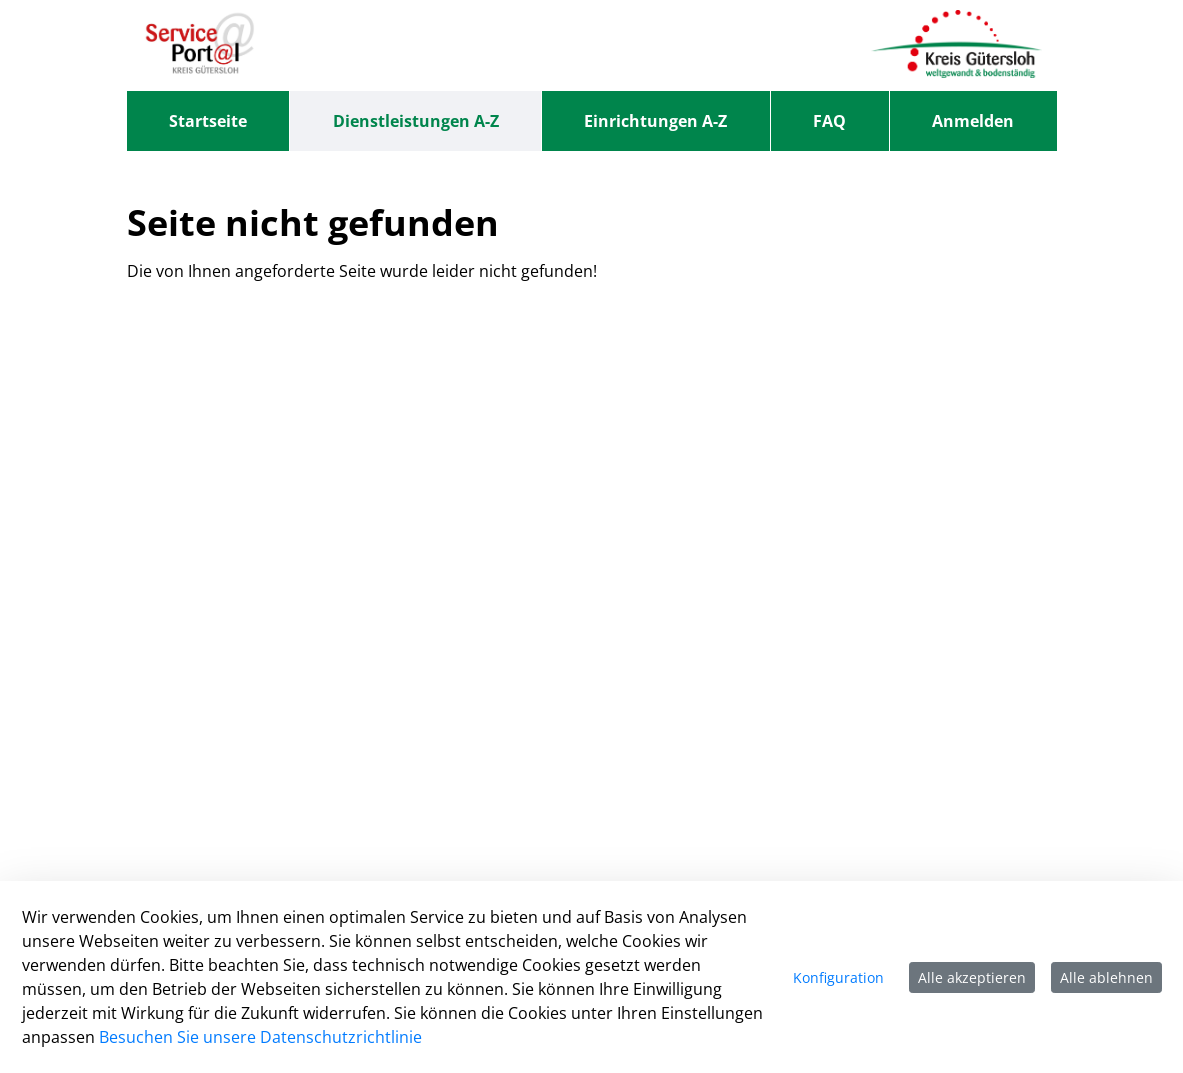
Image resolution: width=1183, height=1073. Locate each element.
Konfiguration (838, 977)
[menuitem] (208, 121)
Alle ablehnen (1106, 977)
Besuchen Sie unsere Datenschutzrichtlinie (260, 1037)
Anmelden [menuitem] (973, 121)
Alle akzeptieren (972, 977)
